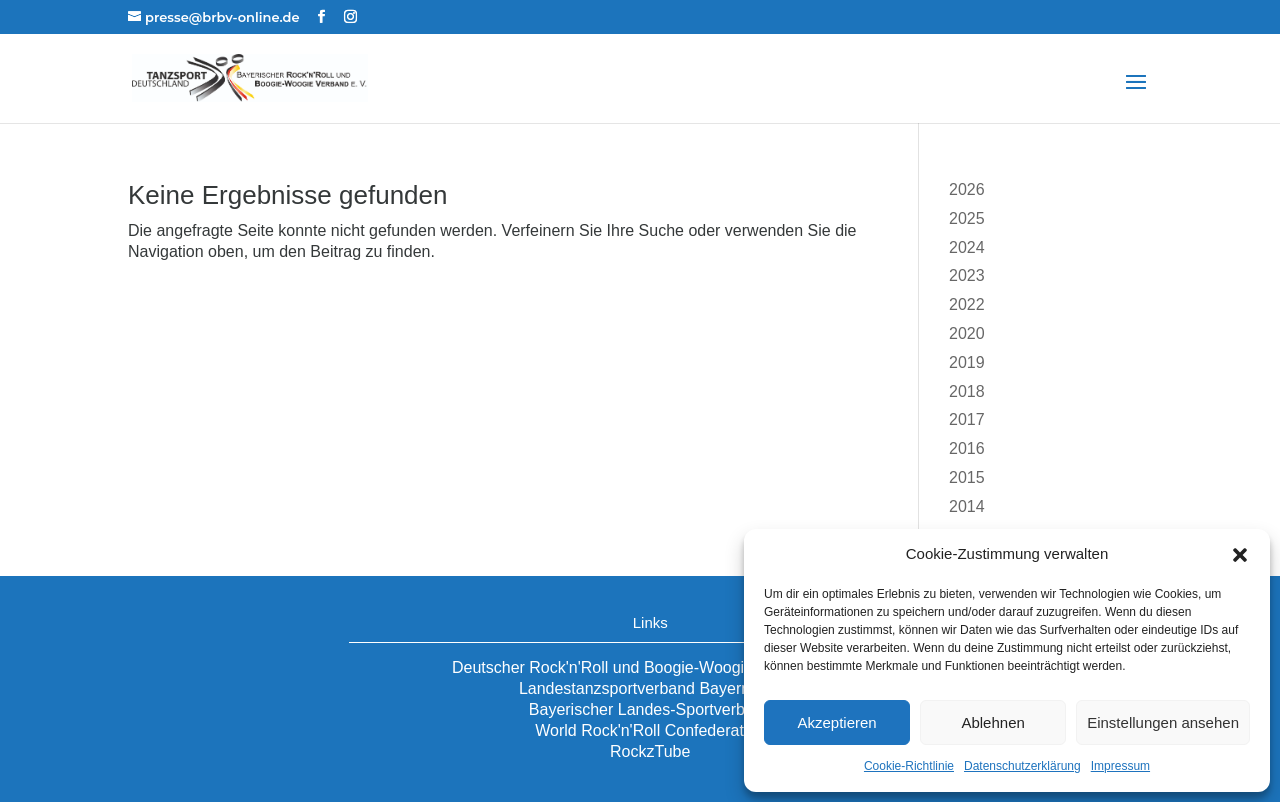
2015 (967, 477)
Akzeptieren (836, 722)
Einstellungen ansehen (1163, 722)
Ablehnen (992, 722)
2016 (967, 448)
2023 (967, 275)
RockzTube (650, 751)
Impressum (1120, 766)
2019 (967, 362)
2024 (967, 247)
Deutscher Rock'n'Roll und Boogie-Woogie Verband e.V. (650, 667)
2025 (967, 218)
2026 (967, 189)
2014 (967, 506)
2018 (967, 391)
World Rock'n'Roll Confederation (650, 730)
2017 (967, 419)
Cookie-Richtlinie (909, 766)
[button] (1240, 555)
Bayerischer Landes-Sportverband (650, 709)
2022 (967, 304)
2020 (967, 333)
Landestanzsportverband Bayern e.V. (650, 688)
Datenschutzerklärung (1022, 766)
